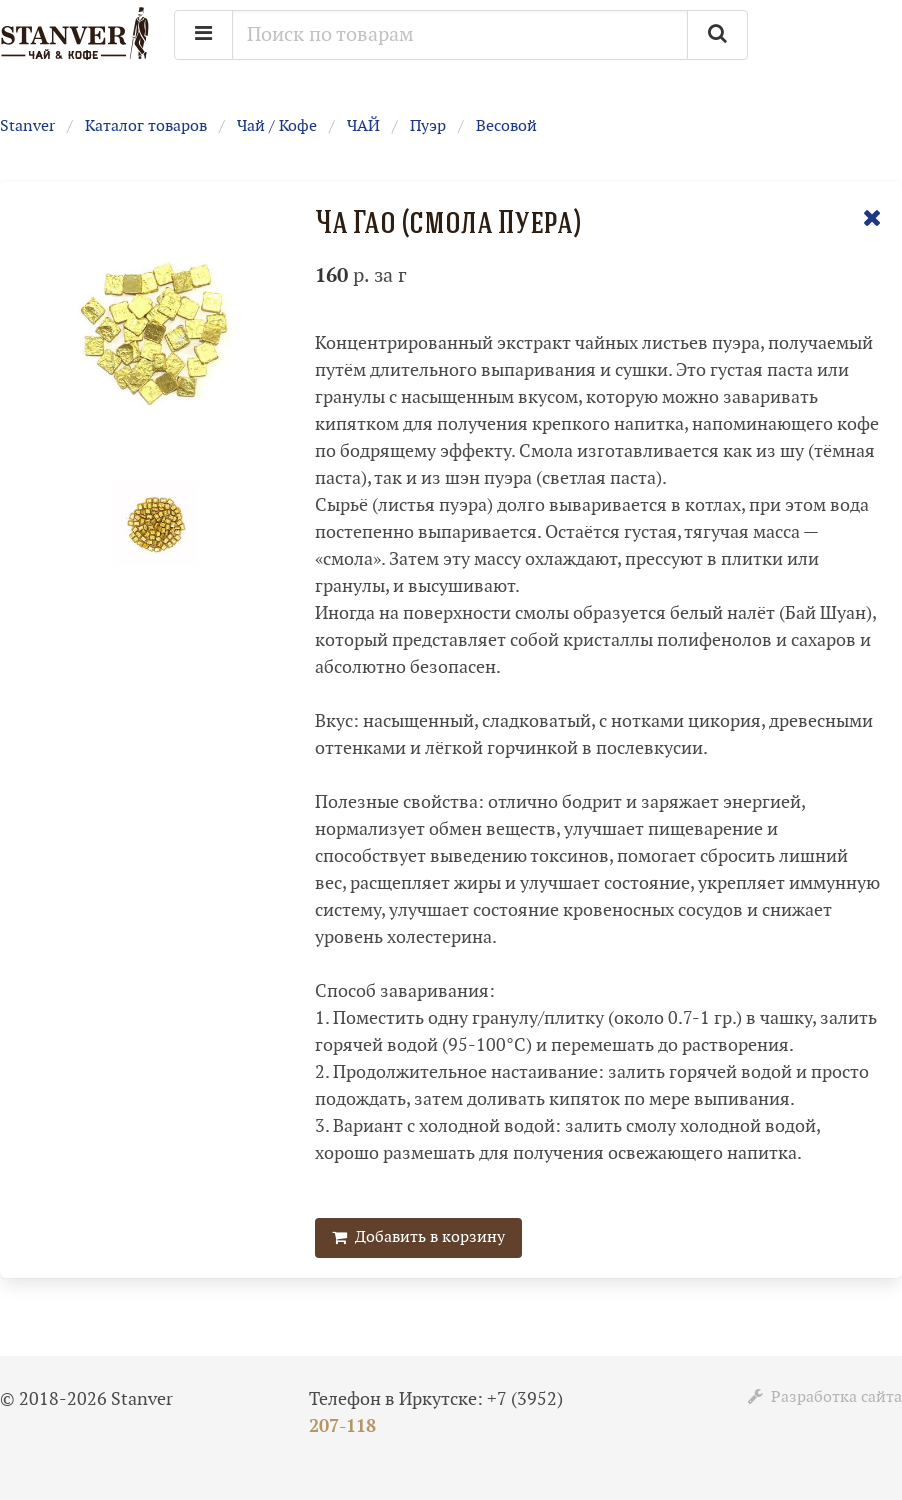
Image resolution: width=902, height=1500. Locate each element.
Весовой (506, 126)
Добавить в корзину (418, 1237)
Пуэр (428, 126)
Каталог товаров (146, 126)
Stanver (27, 126)
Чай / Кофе (277, 126)
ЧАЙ (363, 126)
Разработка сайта (825, 1397)
